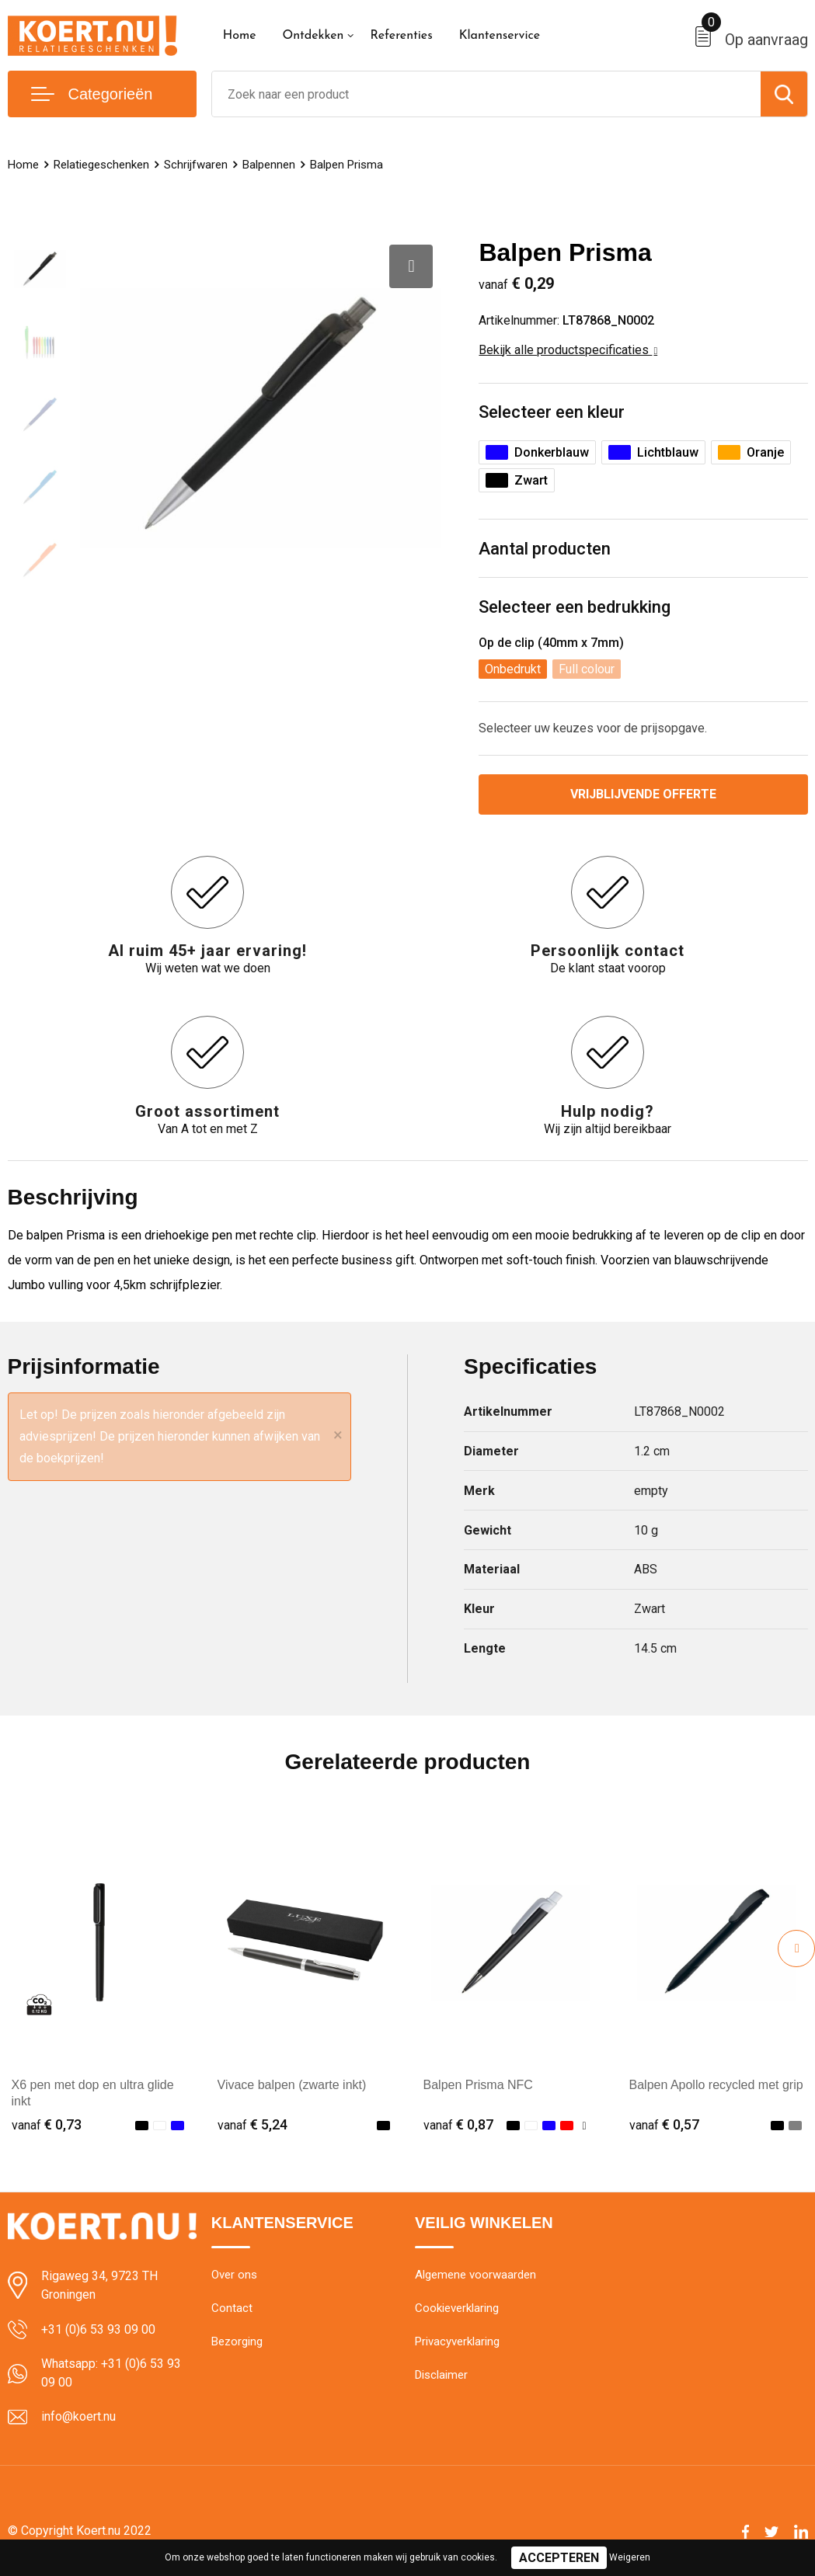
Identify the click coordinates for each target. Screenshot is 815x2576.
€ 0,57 (664, 2124)
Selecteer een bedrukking (574, 607)
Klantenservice (500, 36)
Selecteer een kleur (552, 412)
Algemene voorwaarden (475, 2275)
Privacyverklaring (457, 2341)
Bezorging (237, 2341)
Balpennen (268, 165)
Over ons (234, 2275)
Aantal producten (545, 548)
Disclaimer (441, 2375)
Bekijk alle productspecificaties (568, 349)
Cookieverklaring (457, 2308)
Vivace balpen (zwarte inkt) (292, 2084)
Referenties (401, 36)
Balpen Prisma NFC (478, 2084)
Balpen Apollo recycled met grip (716, 2084)
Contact (232, 2308)
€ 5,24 (252, 2124)
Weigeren (629, 2557)
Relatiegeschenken (101, 165)
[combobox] (486, 93)
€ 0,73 (47, 2124)
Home (239, 36)
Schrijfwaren (196, 165)
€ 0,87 (458, 2124)
